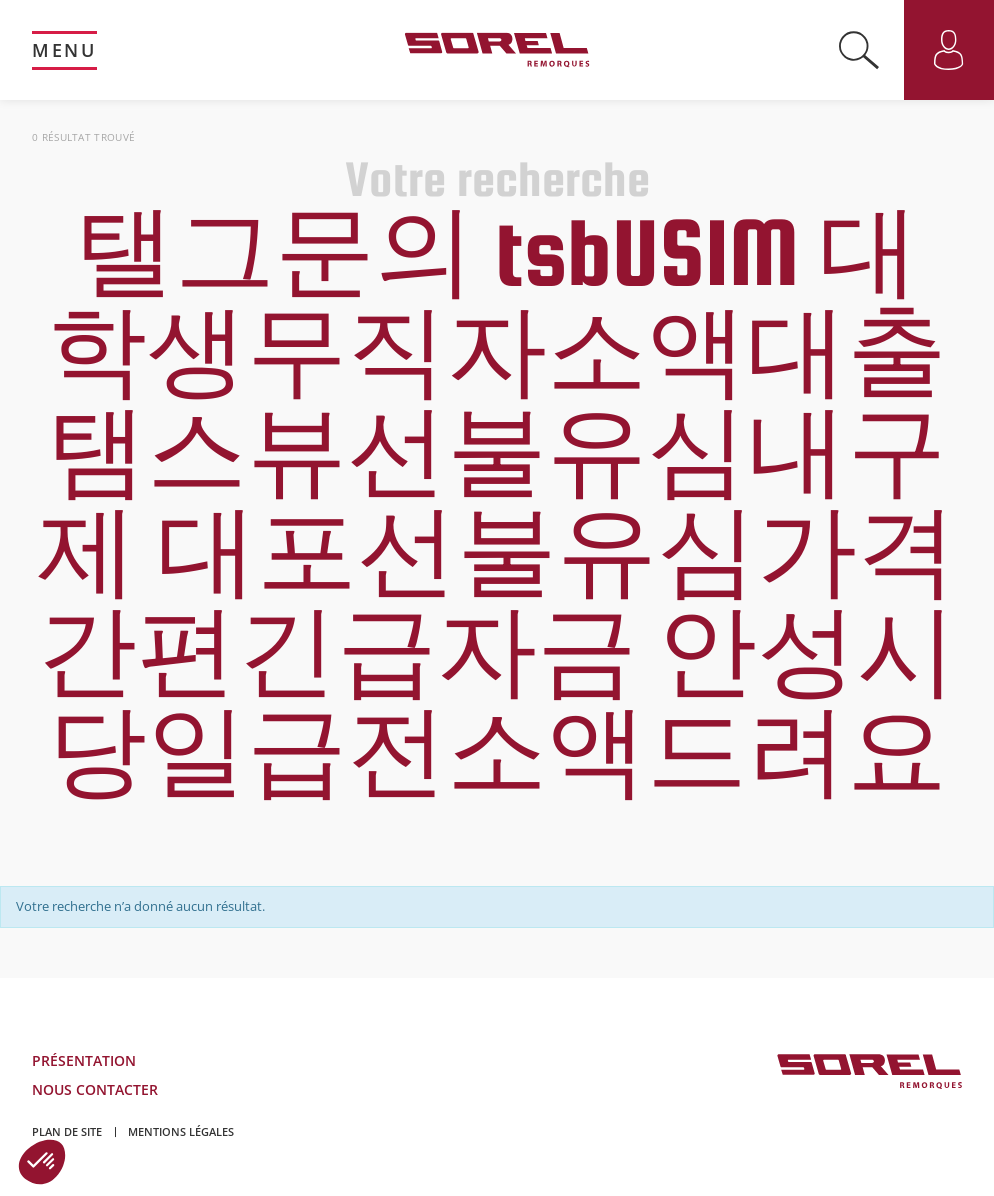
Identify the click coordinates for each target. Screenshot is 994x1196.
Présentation (84, 1060)
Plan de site (67, 1131)
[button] (42, 1162)
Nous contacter (95, 1089)
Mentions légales (181, 1131)
